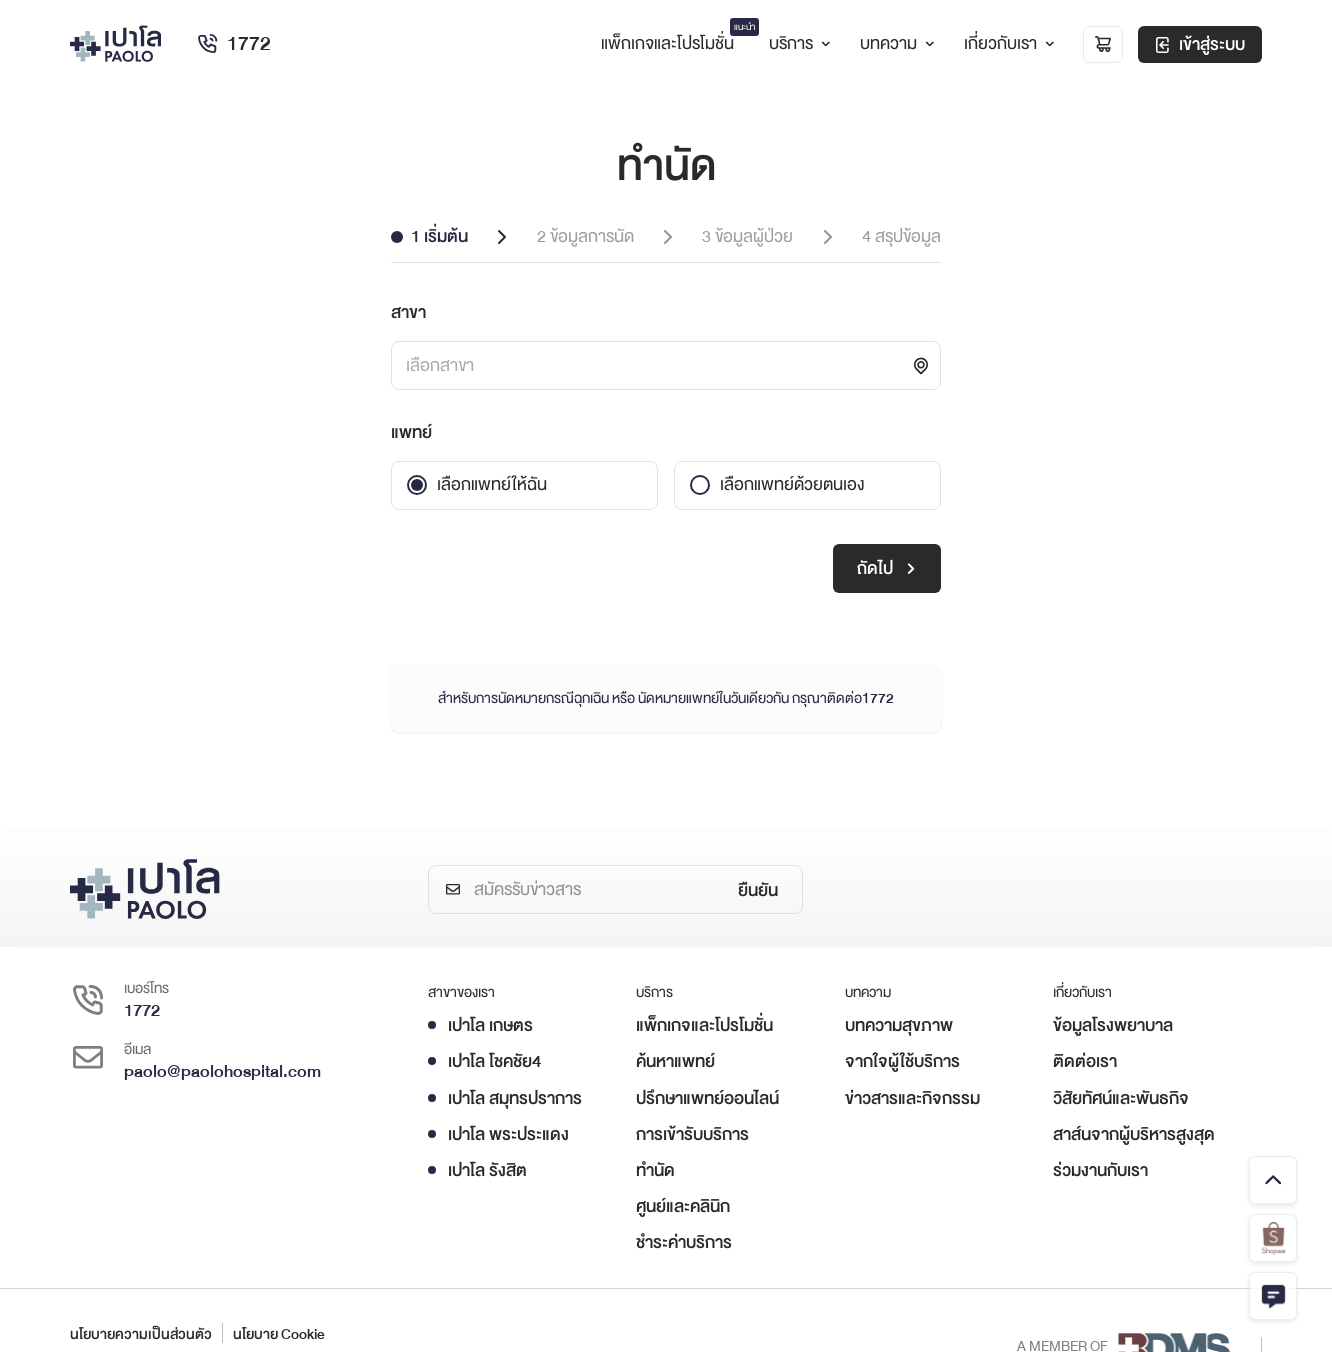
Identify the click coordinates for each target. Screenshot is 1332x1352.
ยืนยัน (758, 890)
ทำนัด (655, 1170)
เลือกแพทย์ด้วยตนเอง (792, 484)
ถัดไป (886, 568)
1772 (233, 43)
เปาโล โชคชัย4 (494, 1061)
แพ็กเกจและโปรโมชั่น (704, 1025)
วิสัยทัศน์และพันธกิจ (1121, 1098)
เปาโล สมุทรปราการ (515, 1098)
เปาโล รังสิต (487, 1170)
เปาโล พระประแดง (508, 1134)
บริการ (797, 43)
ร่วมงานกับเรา (1100, 1170)
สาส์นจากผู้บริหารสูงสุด (1134, 1134)
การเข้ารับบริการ (692, 1134)
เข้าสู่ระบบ (1200, 44)
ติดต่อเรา (1085, 1061)
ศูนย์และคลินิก (683, 1206)
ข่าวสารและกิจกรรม (912, 1098)
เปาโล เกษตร (490, 1025)
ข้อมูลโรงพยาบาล (1113, 1025)
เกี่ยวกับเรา (1006, 43)
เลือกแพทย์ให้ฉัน (492, 484)
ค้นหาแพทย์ (675, 1061)
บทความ (894, 43)
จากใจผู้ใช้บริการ (902, 1061)
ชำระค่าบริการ (684, 1242)
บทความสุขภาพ (899, 1025)
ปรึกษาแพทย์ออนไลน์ (707, 1098)
